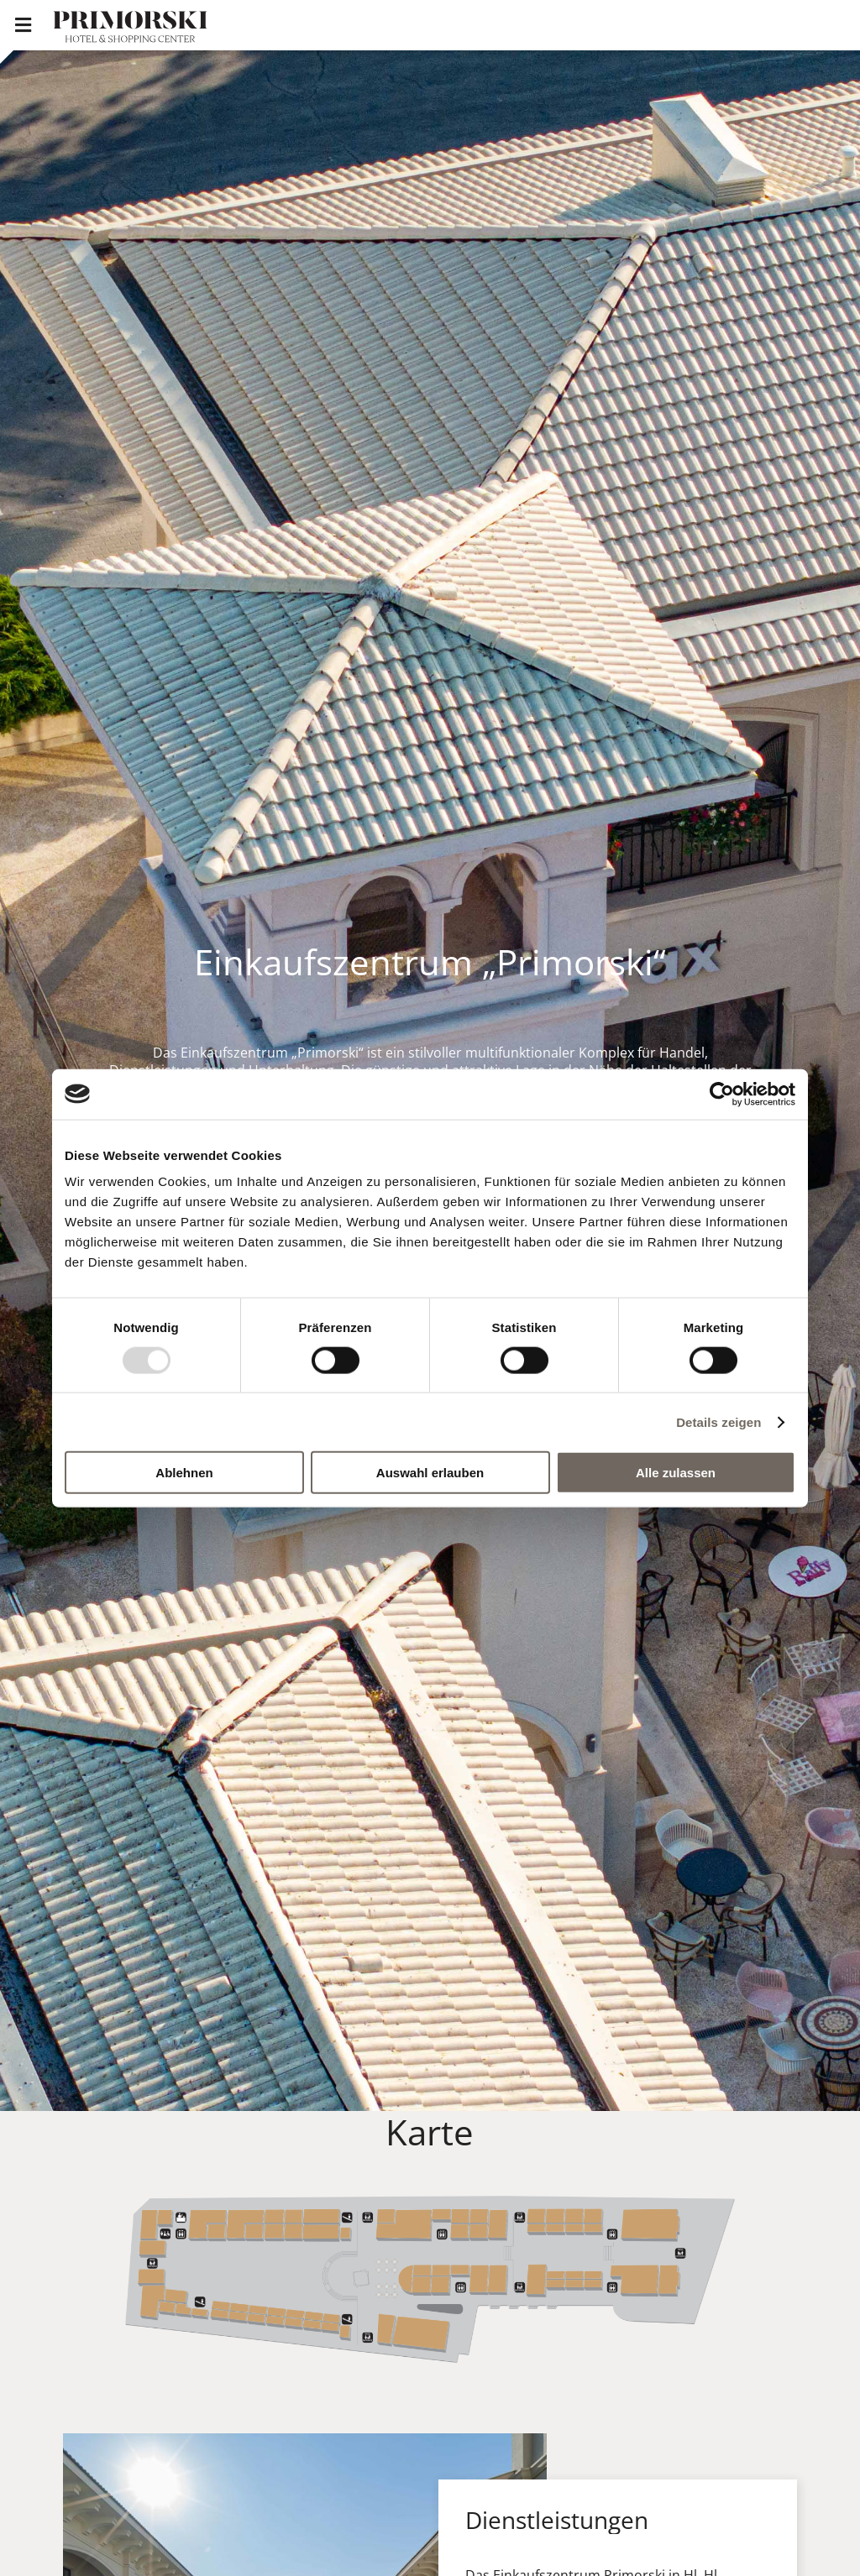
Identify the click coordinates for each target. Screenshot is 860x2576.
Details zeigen (718, 1421)
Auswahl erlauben (430, 1473)
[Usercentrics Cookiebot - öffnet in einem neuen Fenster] (721, 1093)
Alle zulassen (676, 1473)
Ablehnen (183, 1473)
